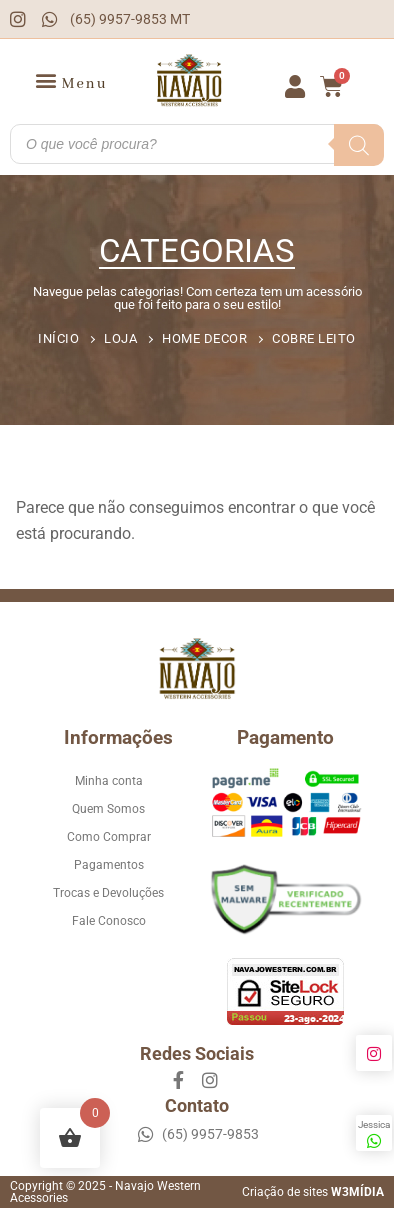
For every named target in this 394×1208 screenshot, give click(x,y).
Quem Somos (108, 809)
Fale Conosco (109, 921)
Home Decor (204, 338)
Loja (120, 338)
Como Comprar (109, 837)
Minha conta (109, 781)
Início (58, 338)
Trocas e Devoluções (108, 893)
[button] (71, 82)
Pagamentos (109, 865)
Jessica (374, 1134)
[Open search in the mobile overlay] (197, 144)
